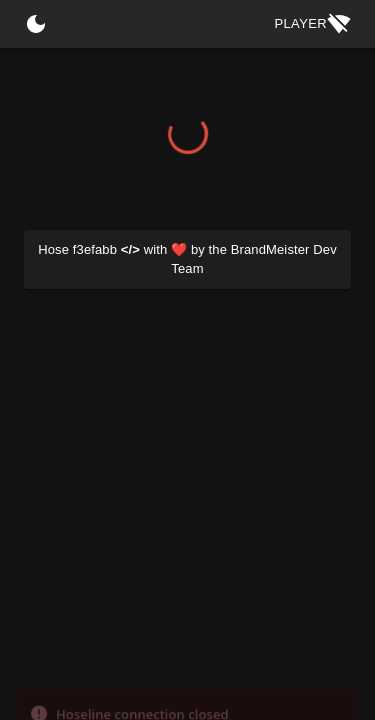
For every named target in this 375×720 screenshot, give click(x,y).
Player (312, 24)
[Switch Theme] (36, 24)
